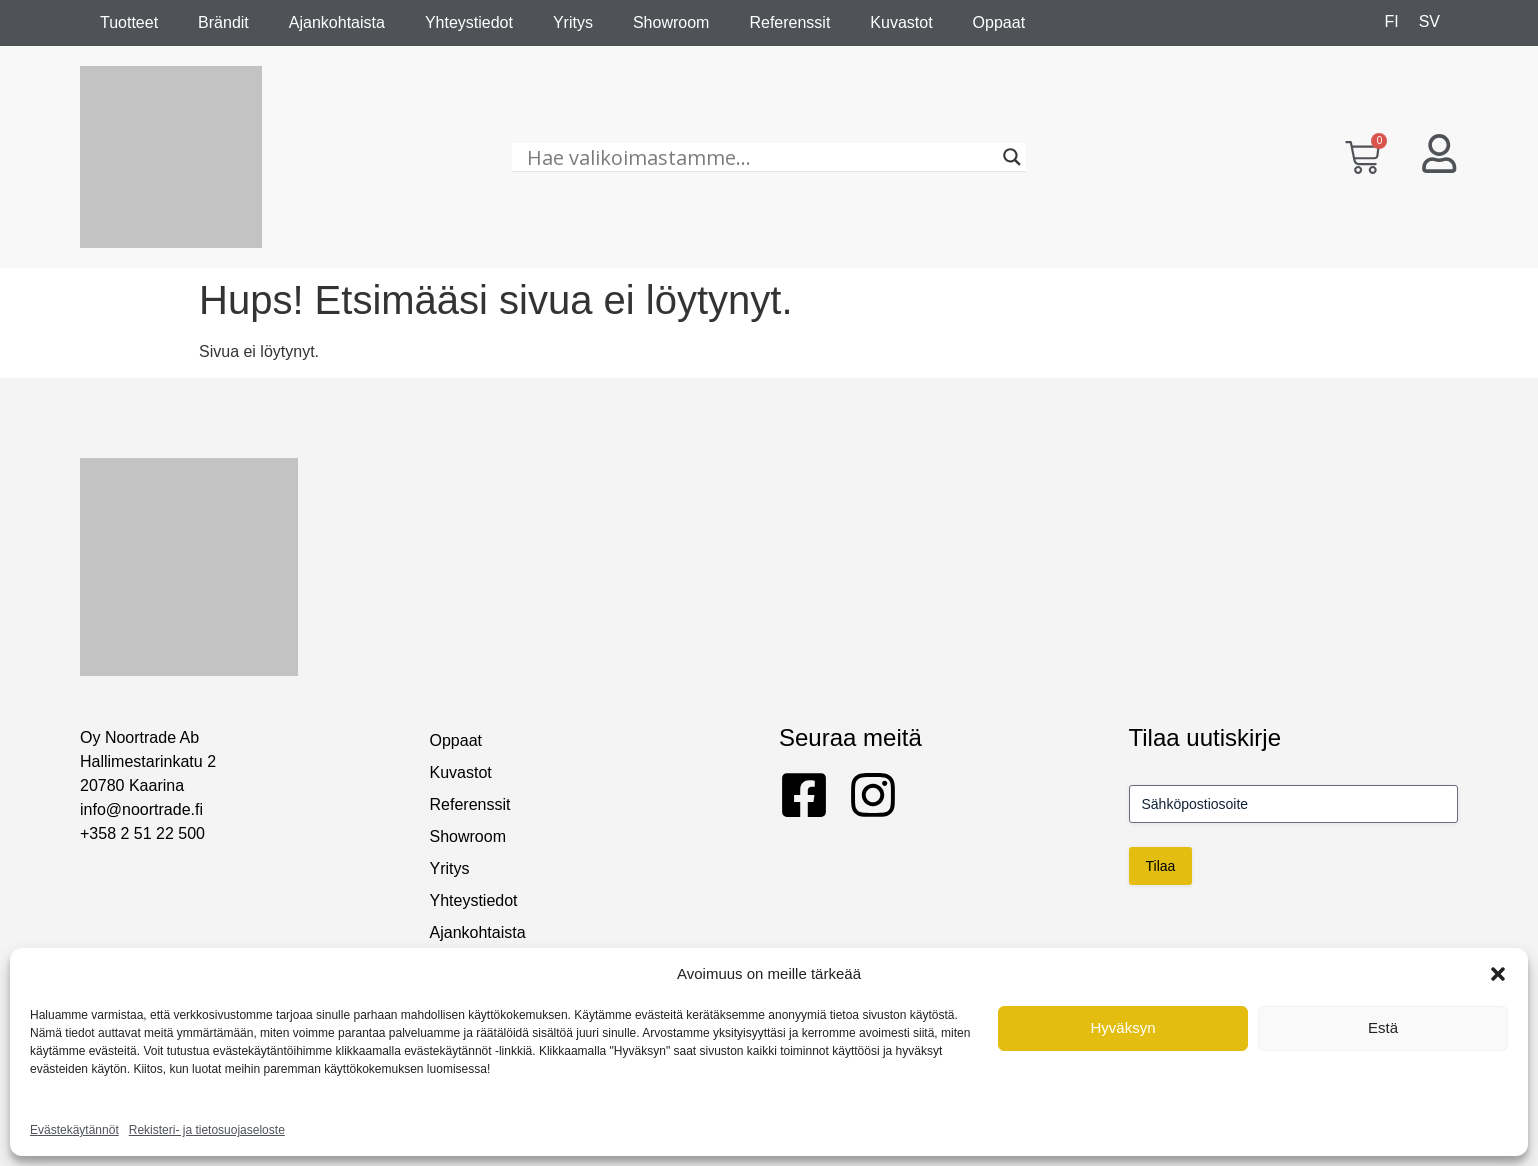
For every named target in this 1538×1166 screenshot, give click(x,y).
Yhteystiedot (469, 22)
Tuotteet (129, 22)
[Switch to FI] (1391, 22)
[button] (1498, 974)
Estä (1383, 1027)
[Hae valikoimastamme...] (760, 157)
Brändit (223, 22)
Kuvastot (901, 22)
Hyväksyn (1122, 1027)
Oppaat (999, 22)
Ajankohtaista (337, 22)
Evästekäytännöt (74, 1130)
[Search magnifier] (1012, 157)
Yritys (573, 22)
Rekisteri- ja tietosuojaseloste (207, 1130)
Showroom (671, 22)
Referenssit (789, 22)
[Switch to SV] (1429, 22)
